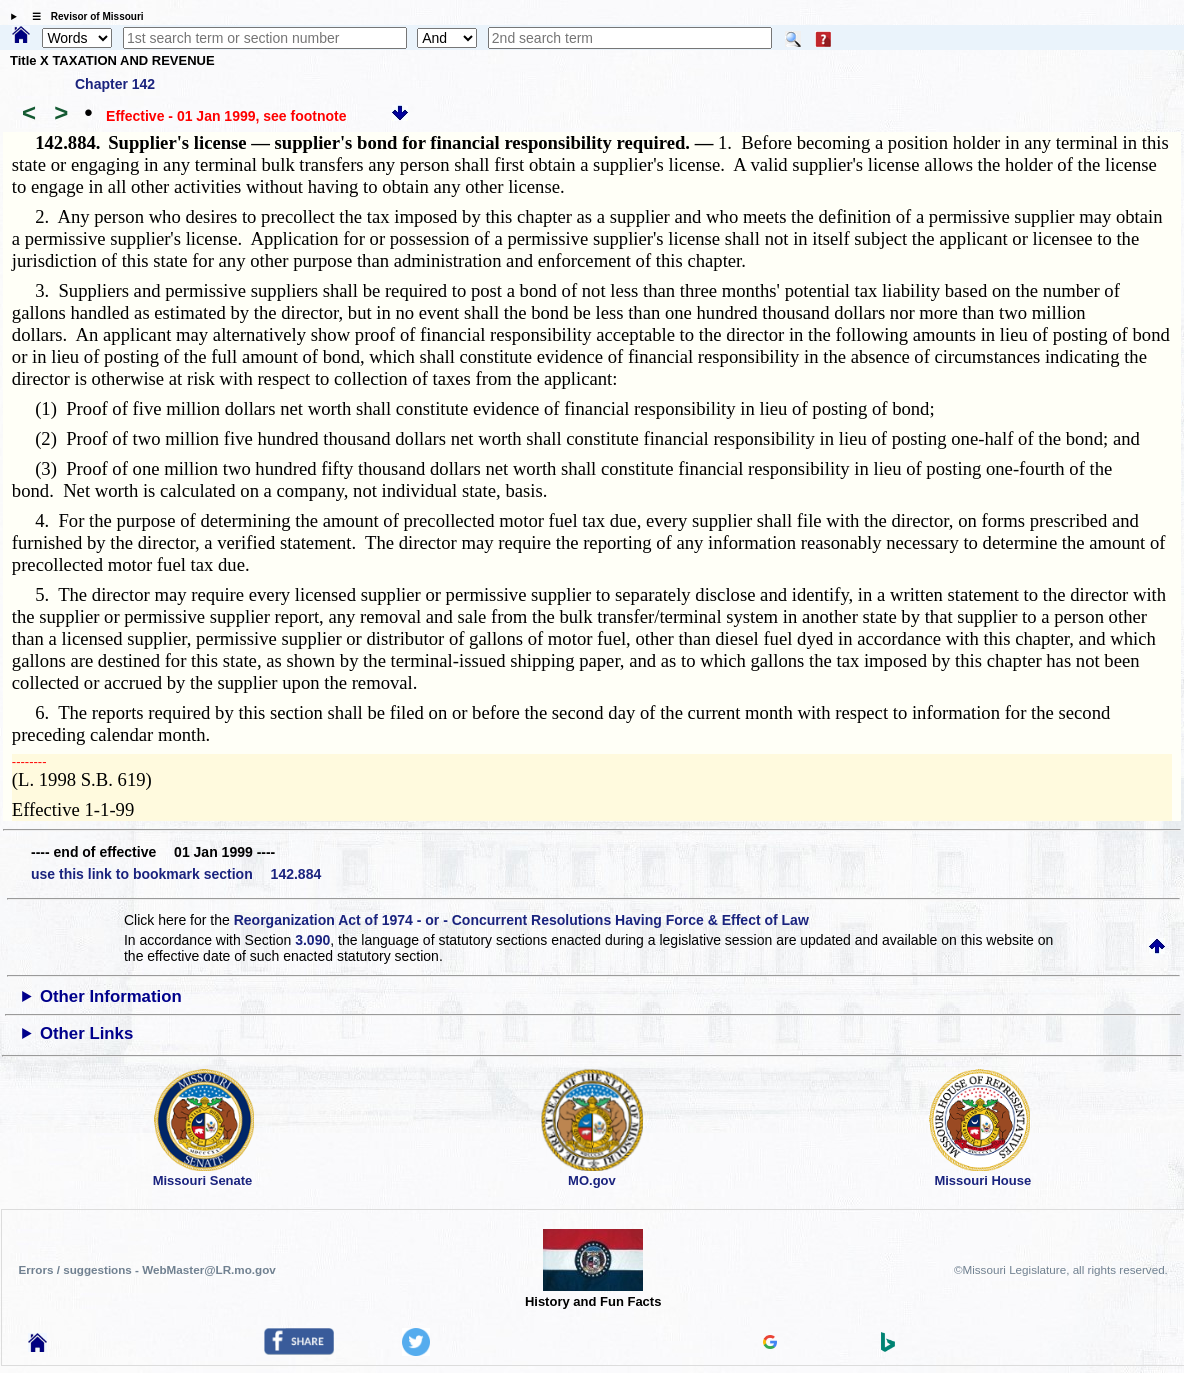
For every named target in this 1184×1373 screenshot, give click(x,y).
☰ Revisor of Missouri (83, 16)
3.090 (312, 940)
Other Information (111, 996)
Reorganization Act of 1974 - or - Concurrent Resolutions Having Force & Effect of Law (521, 920)
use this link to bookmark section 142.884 (176, 874)
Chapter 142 (115, 84)
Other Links (86, 1033)
